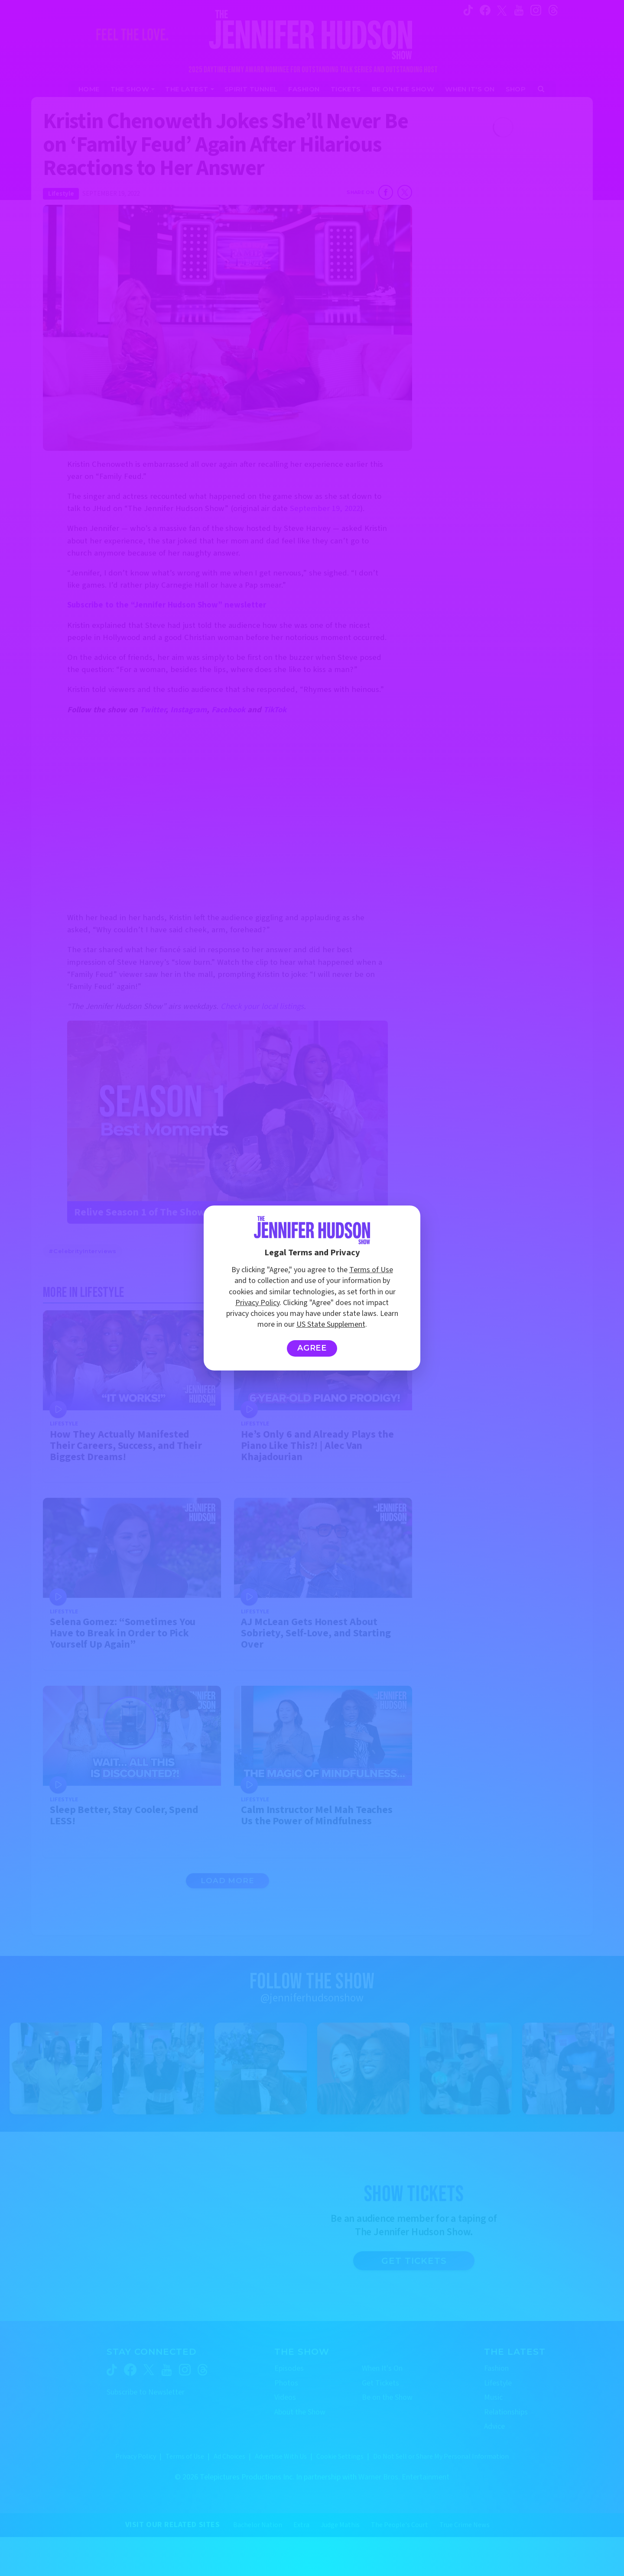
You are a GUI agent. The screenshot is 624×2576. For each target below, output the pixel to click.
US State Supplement (330, 1324)
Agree (312, 1348)
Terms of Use (371, 1269)
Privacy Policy (257, 1302)
